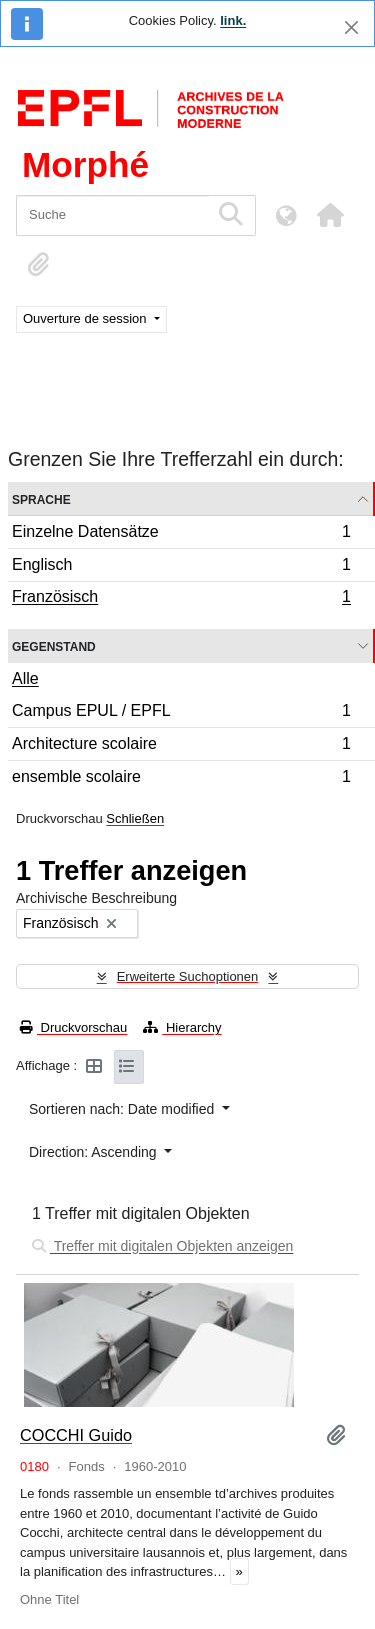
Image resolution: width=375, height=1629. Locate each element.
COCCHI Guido (76, 1435)
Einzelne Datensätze (181, 534)
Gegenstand (54, 645)
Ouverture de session (86, 318)
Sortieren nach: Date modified (123, 1109)
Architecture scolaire (181, 746)
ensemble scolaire (181, 779)
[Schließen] (351, 27)
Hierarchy (182, 1027)
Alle (25, 678)
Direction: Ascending (95, 1152)
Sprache (41, 498)
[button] (330, 215)
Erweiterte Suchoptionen (188, 976)
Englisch (181, 567)
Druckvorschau (73, 1027)
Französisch (181, 599)
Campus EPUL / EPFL (181, 713)
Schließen (135, 818)
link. (233, 20)
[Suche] (112, 215)
